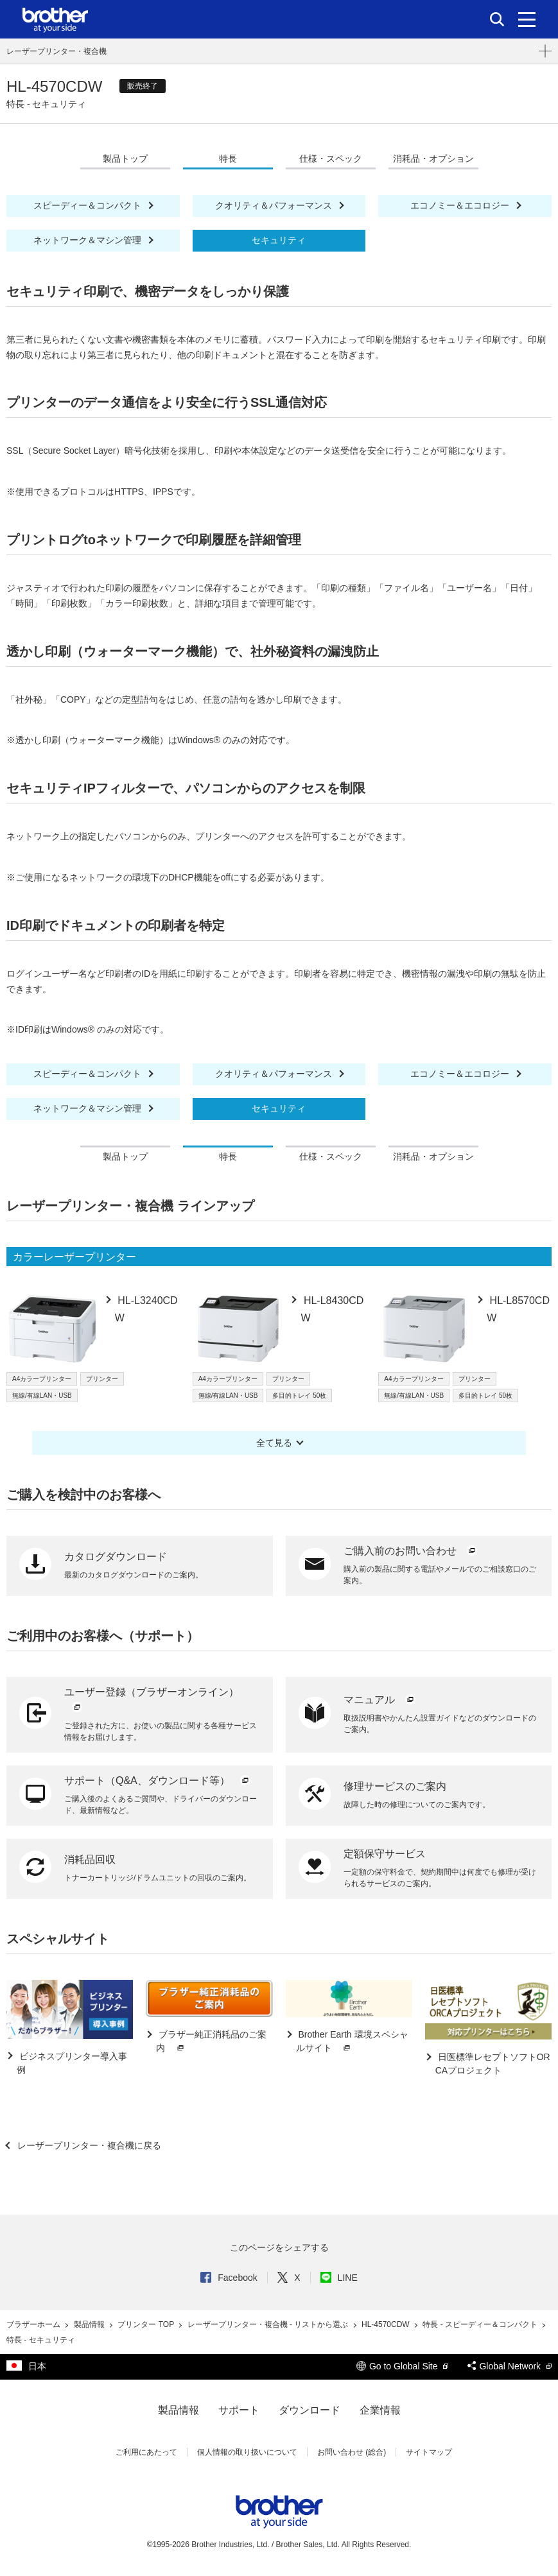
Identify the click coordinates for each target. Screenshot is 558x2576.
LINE (339, 2277)
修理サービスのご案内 (395, 1786)
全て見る (274, 1443)
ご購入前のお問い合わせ (411, 1550)
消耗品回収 (90, 1859)
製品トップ (125, 158)
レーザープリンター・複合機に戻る (88, 2145)
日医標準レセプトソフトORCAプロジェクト (492, 2063)
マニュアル (380, 1699)
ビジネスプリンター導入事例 (72, 2063)
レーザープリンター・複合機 (56, 51)
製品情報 (90, 2324)
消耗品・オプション (433, 158)
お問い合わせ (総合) (351, 2452)
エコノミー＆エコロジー (461, 205)
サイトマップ (429, 2452)
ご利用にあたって (146, 2452)
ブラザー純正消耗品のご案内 (211, 2041)
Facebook (228, 2277)
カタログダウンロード (115, 1556)
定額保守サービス (385, 1853)
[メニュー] (527, 19)
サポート (238, 2410)
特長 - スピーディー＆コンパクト (481, 2324)
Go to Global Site (402, 2366)
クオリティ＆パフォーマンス (275, 205)
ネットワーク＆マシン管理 (88, 240)
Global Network (509, 2366)
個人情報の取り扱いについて (247, 2452)
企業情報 (380, 2410)
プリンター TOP (147, 2324)
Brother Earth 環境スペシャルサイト (352, 2041)
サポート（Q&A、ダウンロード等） (158, 1780)
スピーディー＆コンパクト (88, 205)
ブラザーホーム (34, 2324)
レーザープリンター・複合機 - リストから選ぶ (269, 2324)
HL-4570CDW (387, 2324)
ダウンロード (309, 2410)
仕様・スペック (330, 158)
